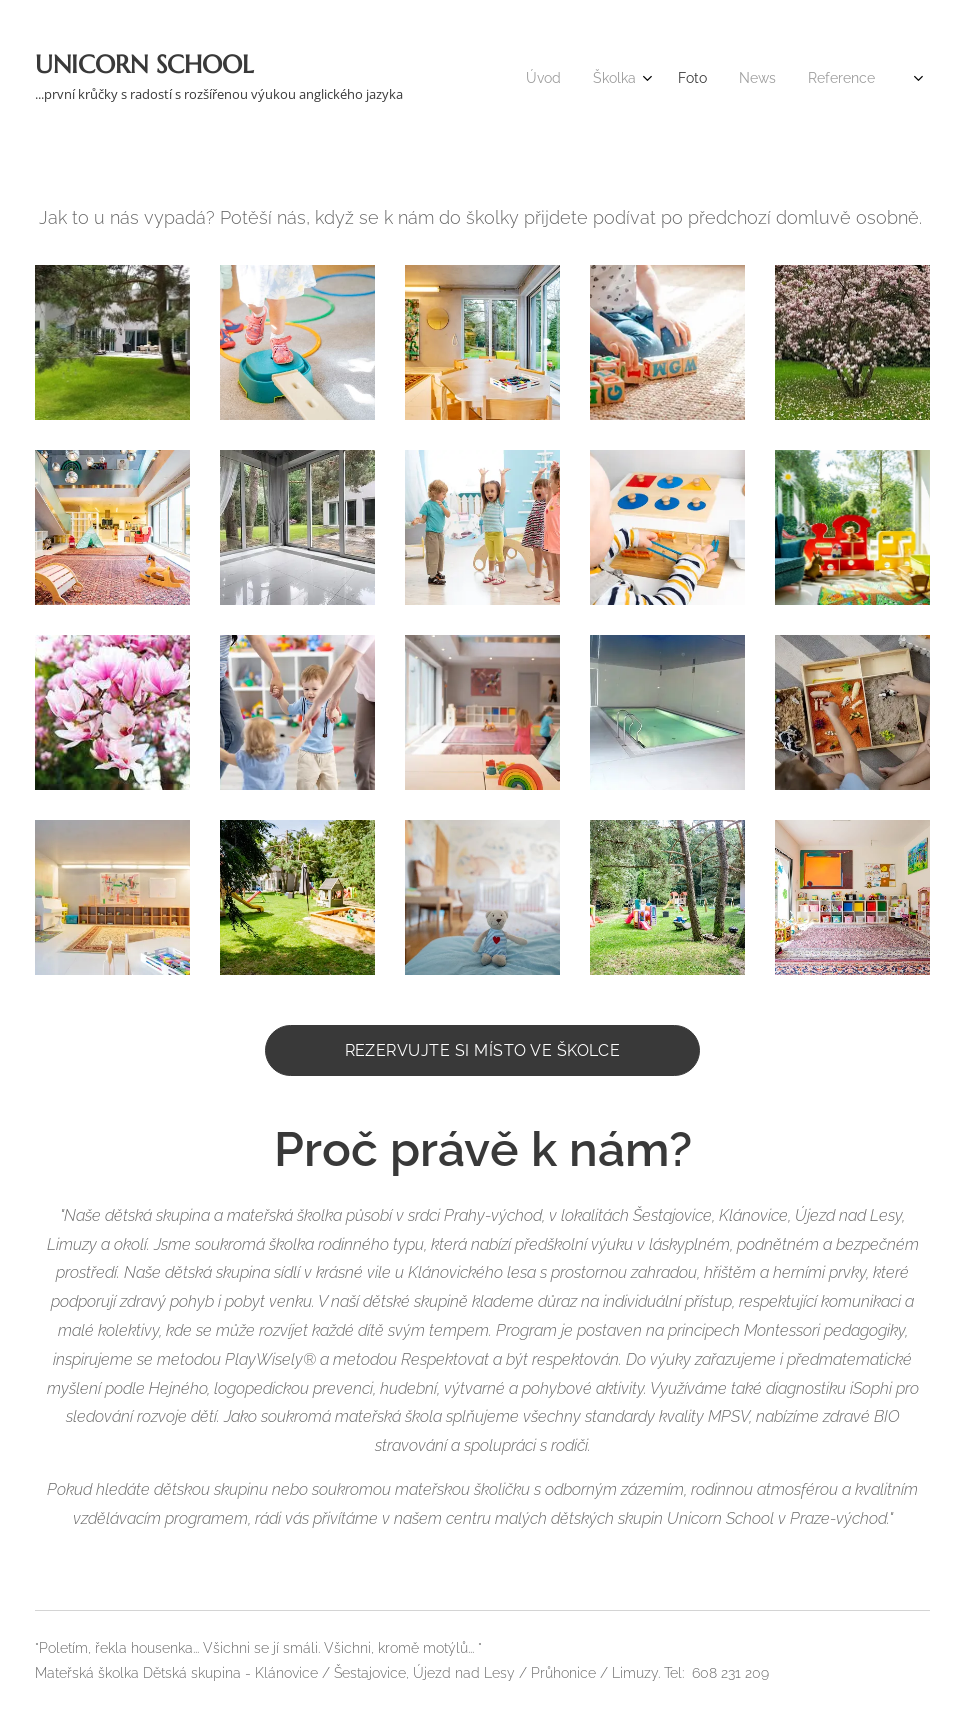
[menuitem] (701, 80)
